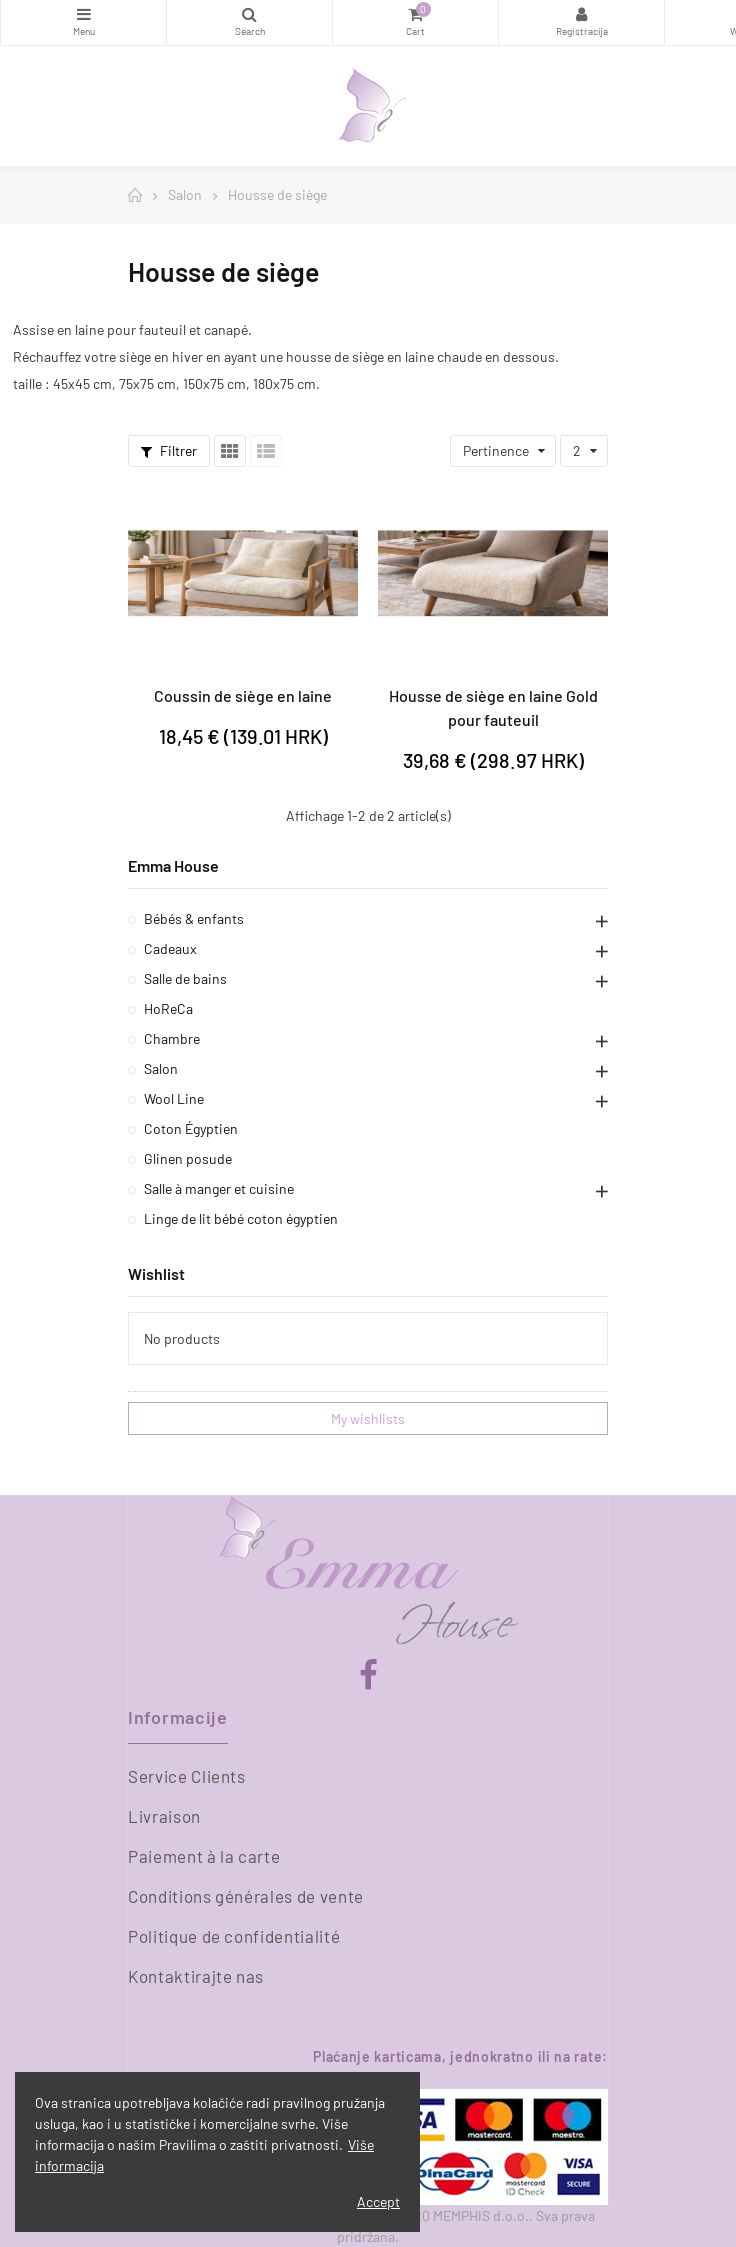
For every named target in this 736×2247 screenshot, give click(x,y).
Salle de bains (185, 978)
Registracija (581, 14)
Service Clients (187, 1776)
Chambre (172, 1038)
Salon (161, 1068)
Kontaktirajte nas (196, 1976)
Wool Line (174, 1098)
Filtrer (169, 450)
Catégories (83, 14)
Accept (378, 2201)
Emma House (173, 865)
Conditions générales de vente (246, 1896)
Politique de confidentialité (234, 1936)
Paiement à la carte (204, 1856)
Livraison (164, 1816)
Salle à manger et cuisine (219, 1188)
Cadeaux (170, 948)
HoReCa (168, 1008)
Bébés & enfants (194, 918)
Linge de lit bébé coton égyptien (241, 1218)
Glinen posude (188, 1158)
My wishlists (368, 1418)
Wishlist (156, 1273)
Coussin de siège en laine (243, 695)
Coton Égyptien (191, 1128)
